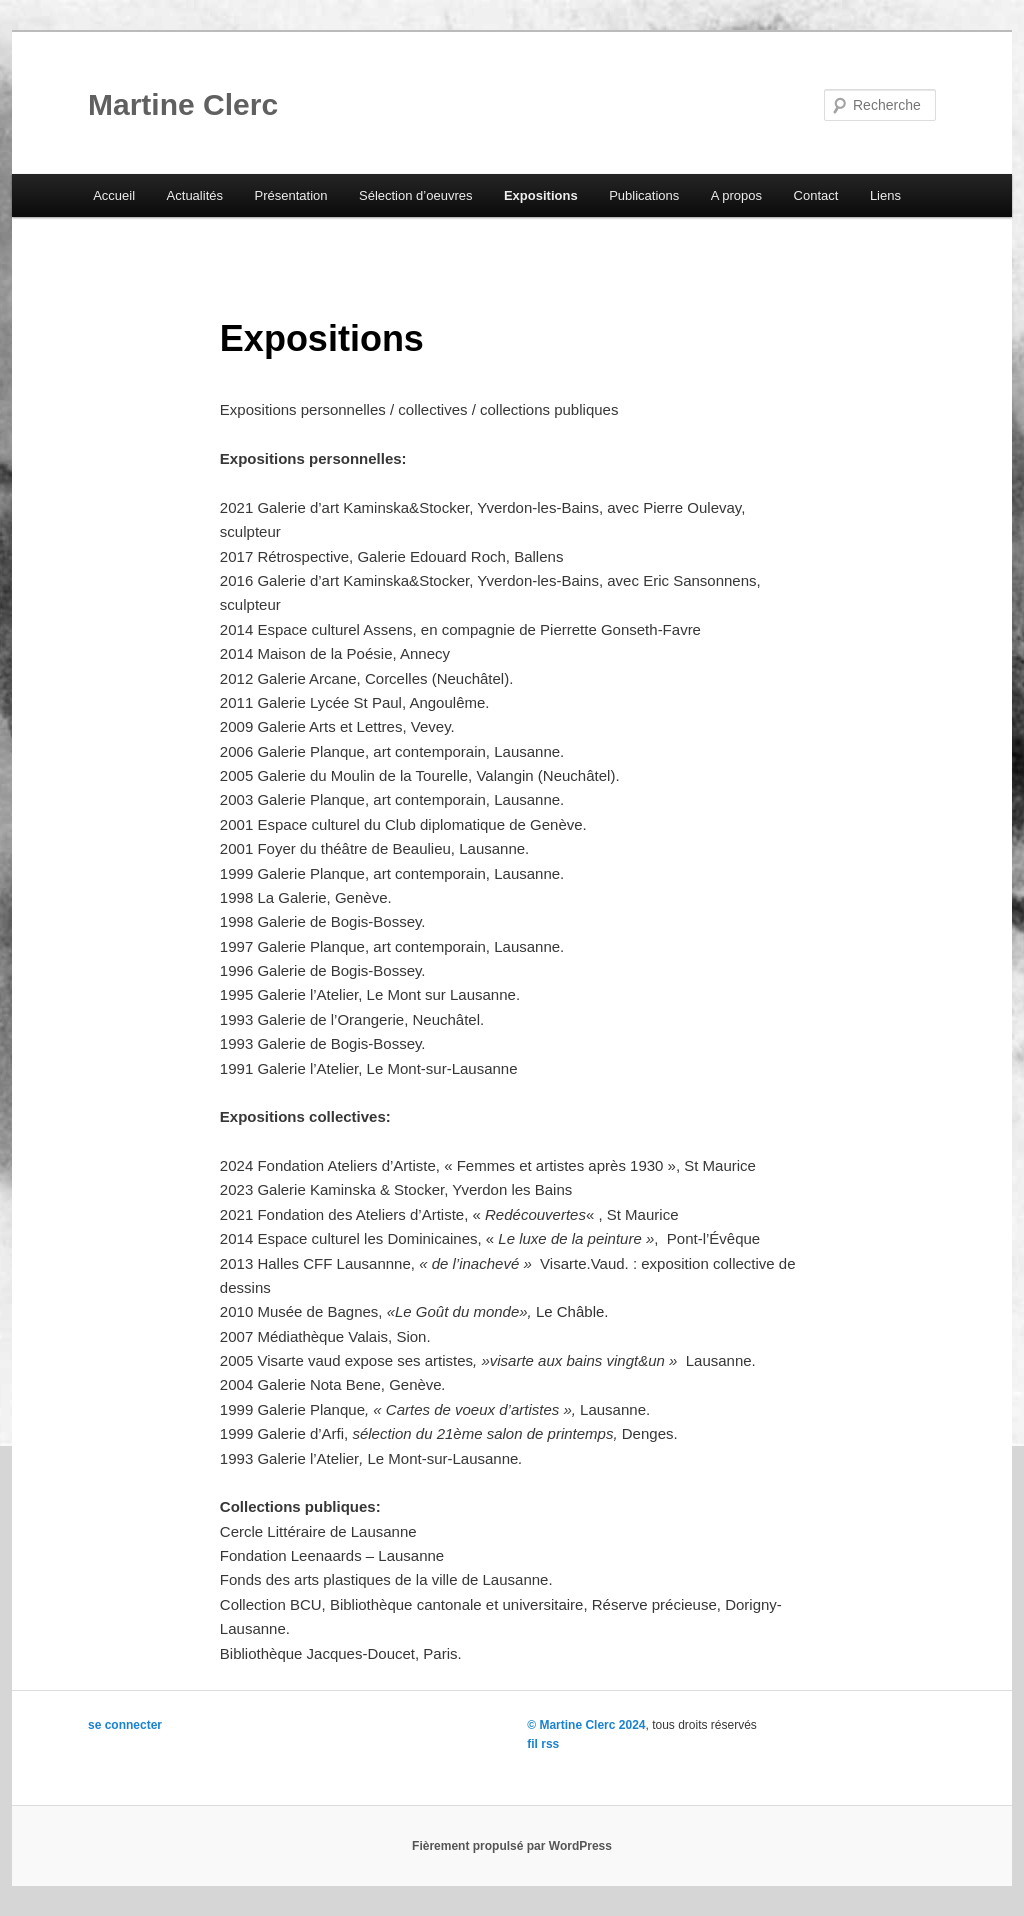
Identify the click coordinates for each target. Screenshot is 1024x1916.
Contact (816, 195)
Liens (885, 195)
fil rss (543, 1744)
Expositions (541, 195)
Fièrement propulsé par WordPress (512, 1846)
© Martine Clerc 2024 (586, 1725)
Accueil (114, 195)
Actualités (195, 195)
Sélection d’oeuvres (415, 195)
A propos (736, 195)
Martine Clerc (183, 104)
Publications (644, 195)
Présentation (290, 195)
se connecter (125, 1725)
